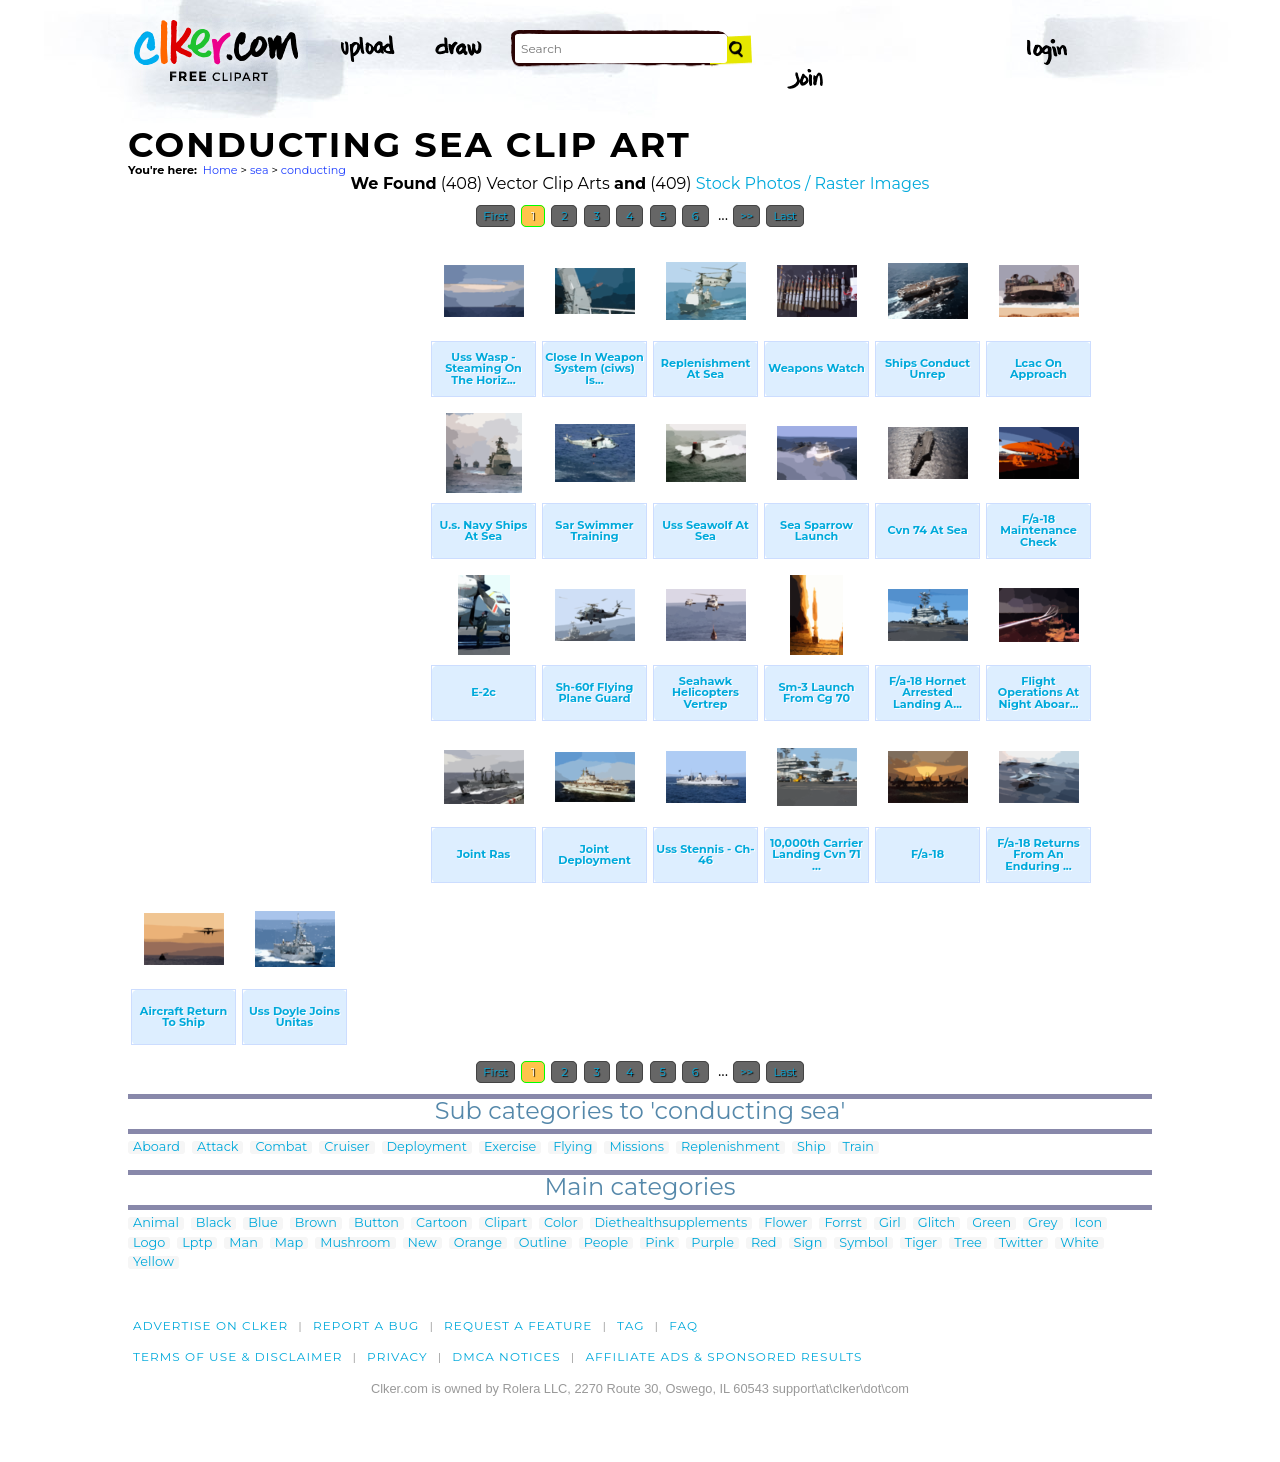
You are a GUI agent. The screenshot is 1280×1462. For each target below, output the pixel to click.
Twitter (1021, 1243)
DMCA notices (506, 1356)
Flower (785, 1223)
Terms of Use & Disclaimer (238, 1356)
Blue (262, 1223)
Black (213, 1223)
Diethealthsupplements (671, 1223)
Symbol (863, 1243)
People (606, 1243)
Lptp (197, 1243)
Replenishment (730, 1147)
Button (376, 1223)
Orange (478, 1243)
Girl (890, 1223)
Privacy (397, 1356)
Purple (712, 1243)
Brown (316, 1223)
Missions (636, 1147)
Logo (149, 1243)
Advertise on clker (210, 1325)
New (422, 1243)
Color (560, 1223)
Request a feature (518, 1325)
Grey (1042, 1223)
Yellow (153, 1262)
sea (259, 170)
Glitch (936, 1223)
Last (784, 216)
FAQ (683, 1325)
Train (858, 1147)
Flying (572, 1147)
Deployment (427, 1147)
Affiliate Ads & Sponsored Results (723, 1356)
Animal (156, 1223)
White (1079, 1243)
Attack (217, 1147)
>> (746, 216)
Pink (659, 1243)
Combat (281, 1147)
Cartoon (442, 1223)
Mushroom (355, 1243)
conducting (313, 170)
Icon (1089, 1223)
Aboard (156, 1147)
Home (220, 170)
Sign (808, 1243)
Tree (968, 1243)
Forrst (842, 1223)
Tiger (921, 1243)
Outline (543, 1243)
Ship (811, 1147)
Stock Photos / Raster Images (813, 183)
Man (243, 1243)
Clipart (505, 1223)
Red (764, 1243)
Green (991, 1223)
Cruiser (346, 1147)
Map (289, 1243)
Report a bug (366, 1325)
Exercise (510, 1147)
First (495, 216)
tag (630, 1325)
